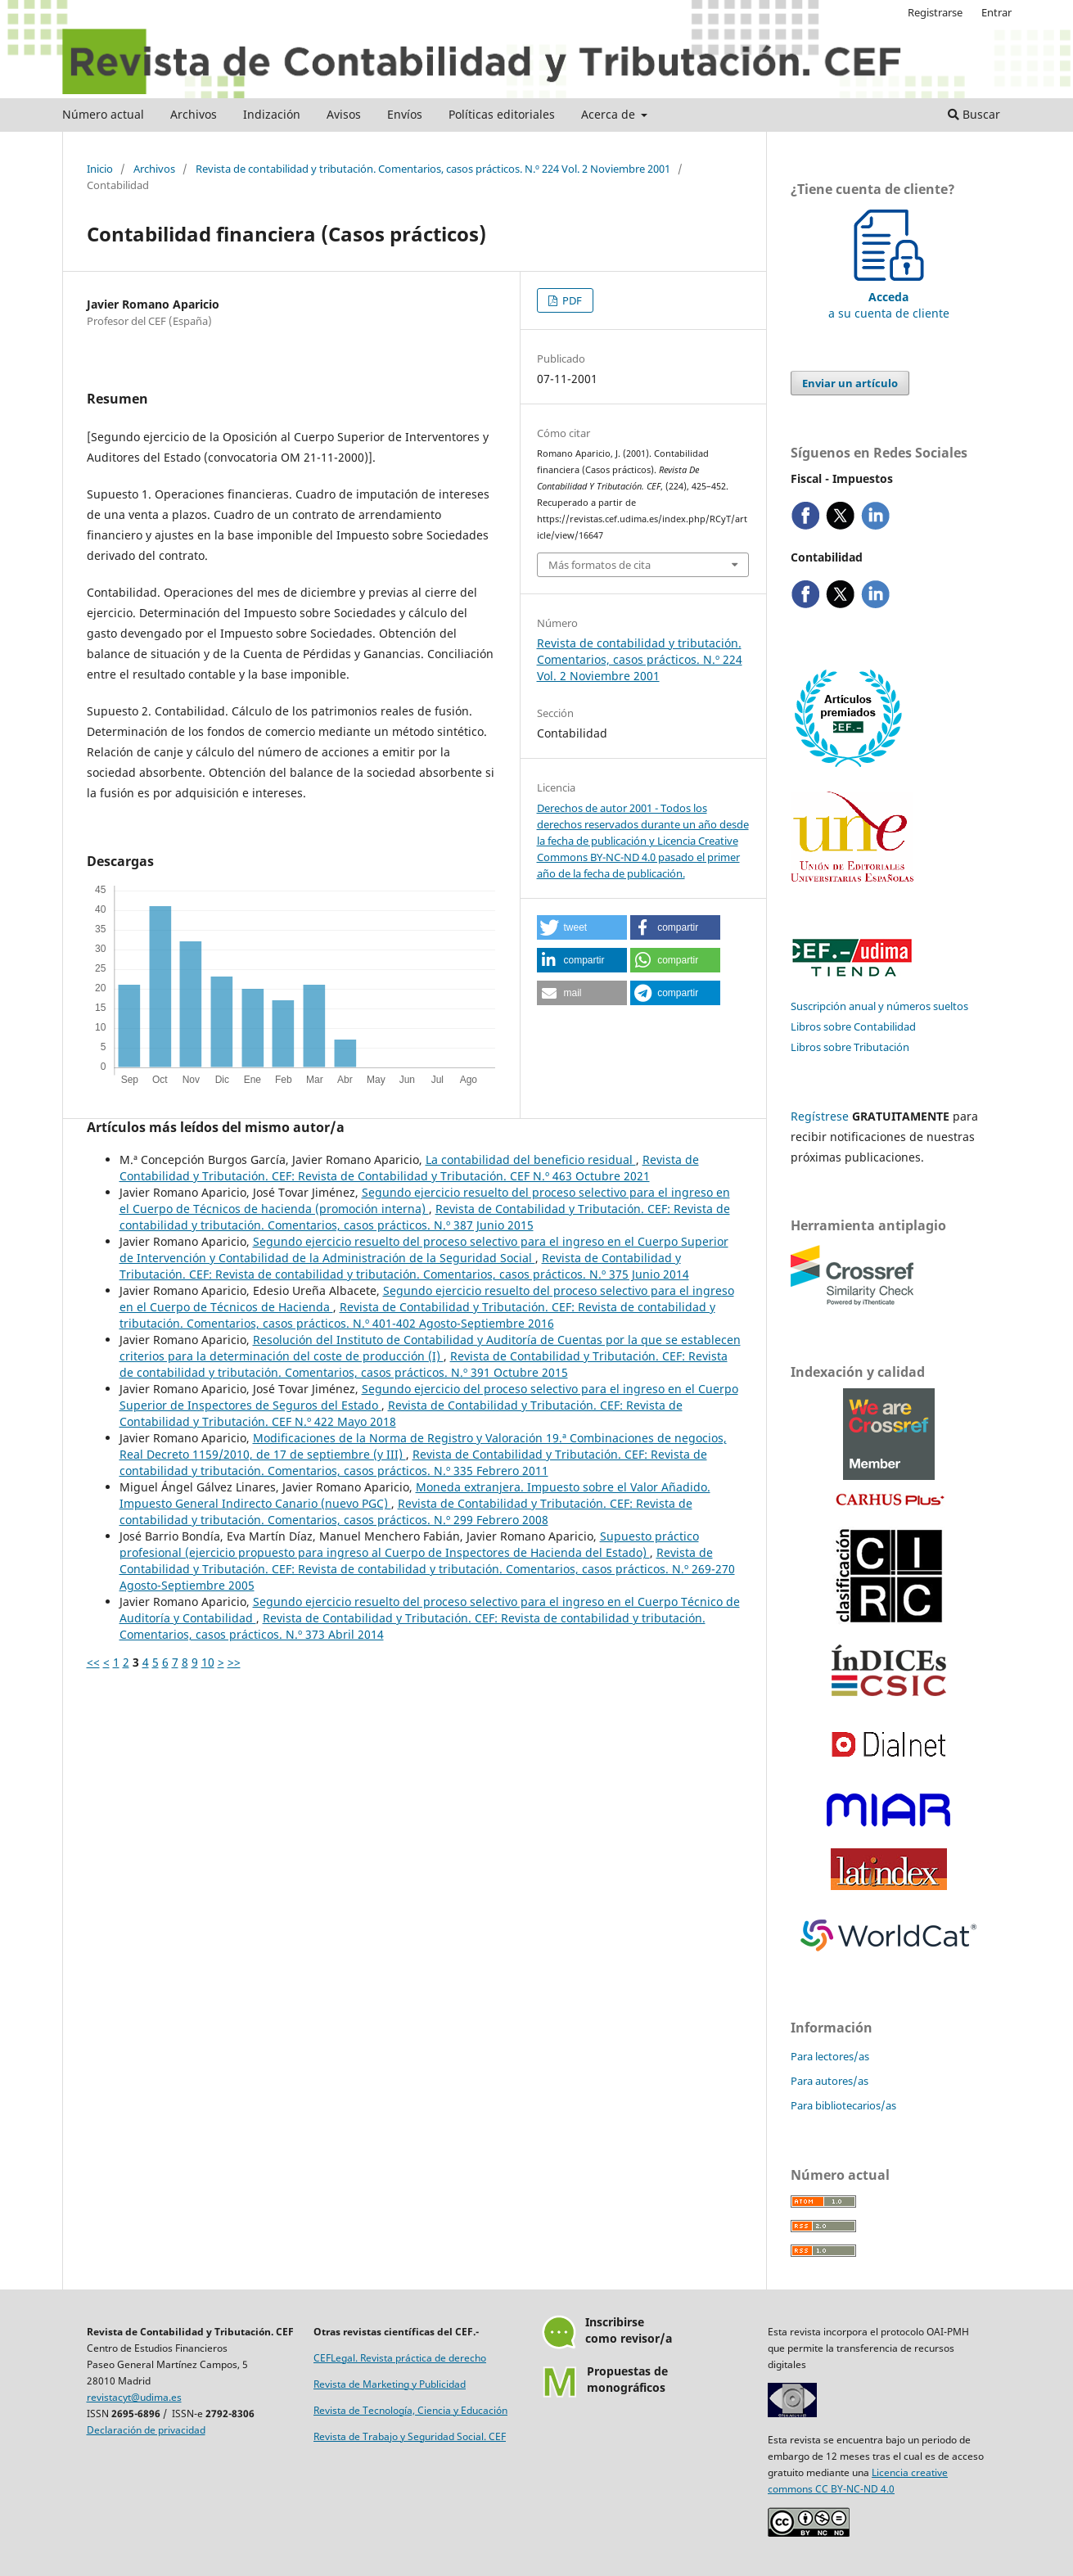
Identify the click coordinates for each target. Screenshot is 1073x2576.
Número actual (103, 114)
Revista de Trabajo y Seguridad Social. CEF (409, 2436)
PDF (571, 300)
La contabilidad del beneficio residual (531, 1159)
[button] (582, 927)
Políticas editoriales (502, 114)
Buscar (974, 114)
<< (93, 1662)
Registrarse (935, 12)
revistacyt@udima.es (134, 2397)
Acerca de (609, 114)
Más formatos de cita (599, 564)
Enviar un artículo (850, 383)
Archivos (193, 114)
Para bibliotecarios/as (843, 2105)
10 (207, 1662)
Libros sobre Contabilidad (853, 1026)
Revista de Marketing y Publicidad (389, 2384)
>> (234, 1662)
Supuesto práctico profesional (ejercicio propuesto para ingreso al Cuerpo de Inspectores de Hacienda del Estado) (409, 1544)
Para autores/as (829, 2080)
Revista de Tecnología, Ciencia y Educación (410, 2410)
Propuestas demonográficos (627, 2379)
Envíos (404, 114)
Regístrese (820, 1116)
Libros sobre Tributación (850, 1047)
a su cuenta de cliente (888, 297)
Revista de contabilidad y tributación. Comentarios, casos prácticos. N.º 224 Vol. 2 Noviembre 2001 (433, 168)
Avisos (344, 114)
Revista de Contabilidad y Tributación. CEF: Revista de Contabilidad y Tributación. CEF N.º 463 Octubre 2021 (409, 1168)
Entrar (996, 12)
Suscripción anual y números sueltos (879, 1006)
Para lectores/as (830, 2056)
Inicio (100, 168)
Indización (271, 114)
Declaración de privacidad (146, 2430)
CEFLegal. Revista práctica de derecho (399, 2358)
